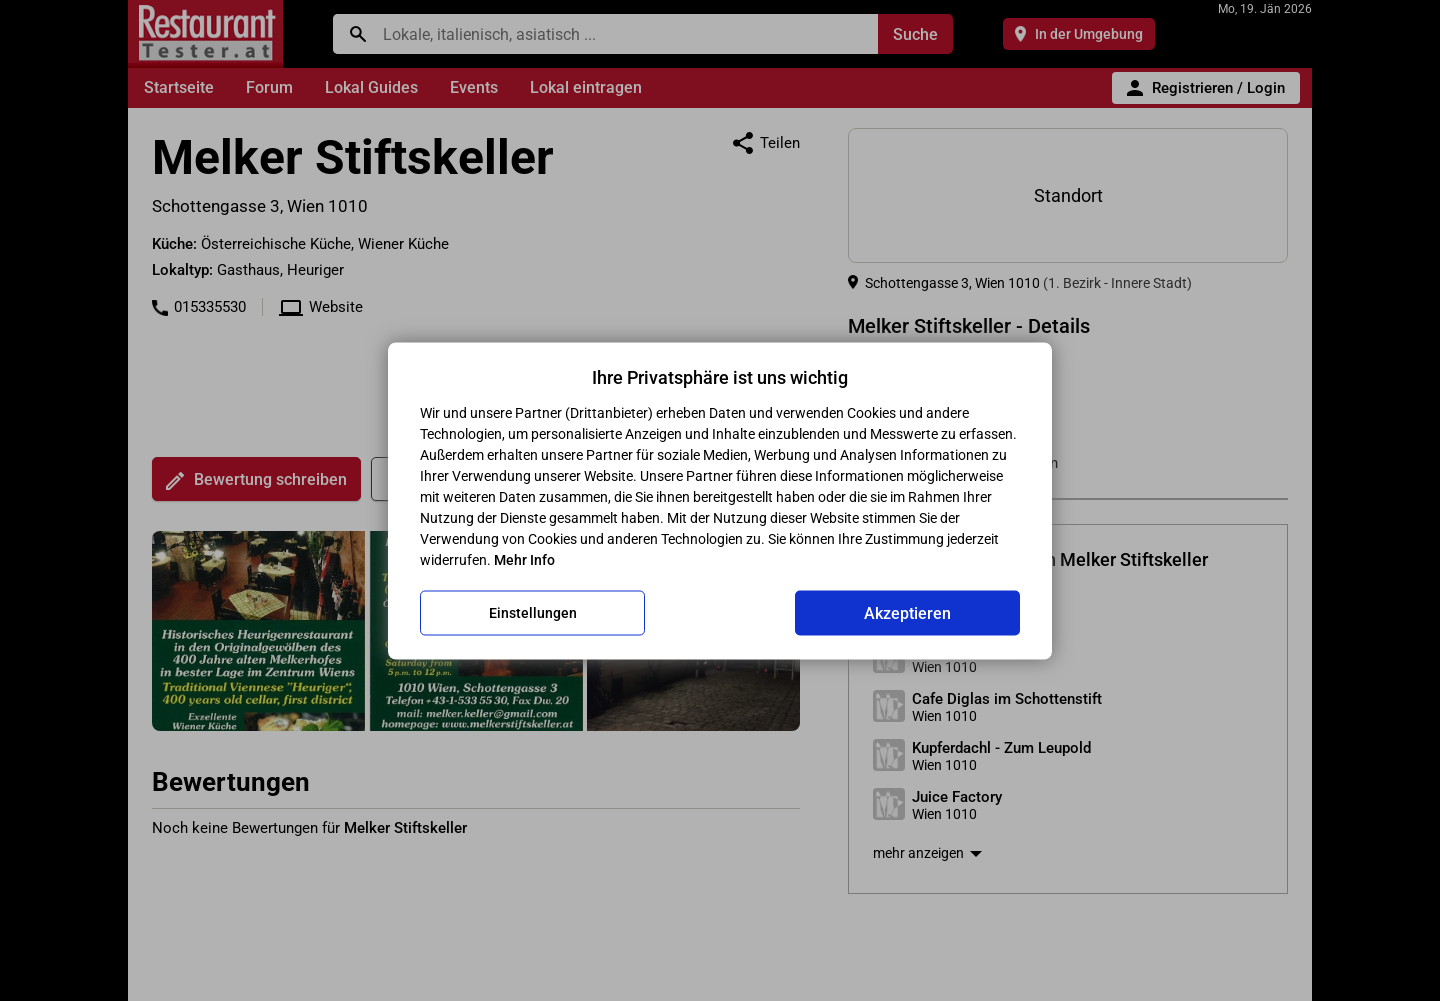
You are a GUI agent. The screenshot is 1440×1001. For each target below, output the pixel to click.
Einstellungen (533, 613)
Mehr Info (524, 559)
